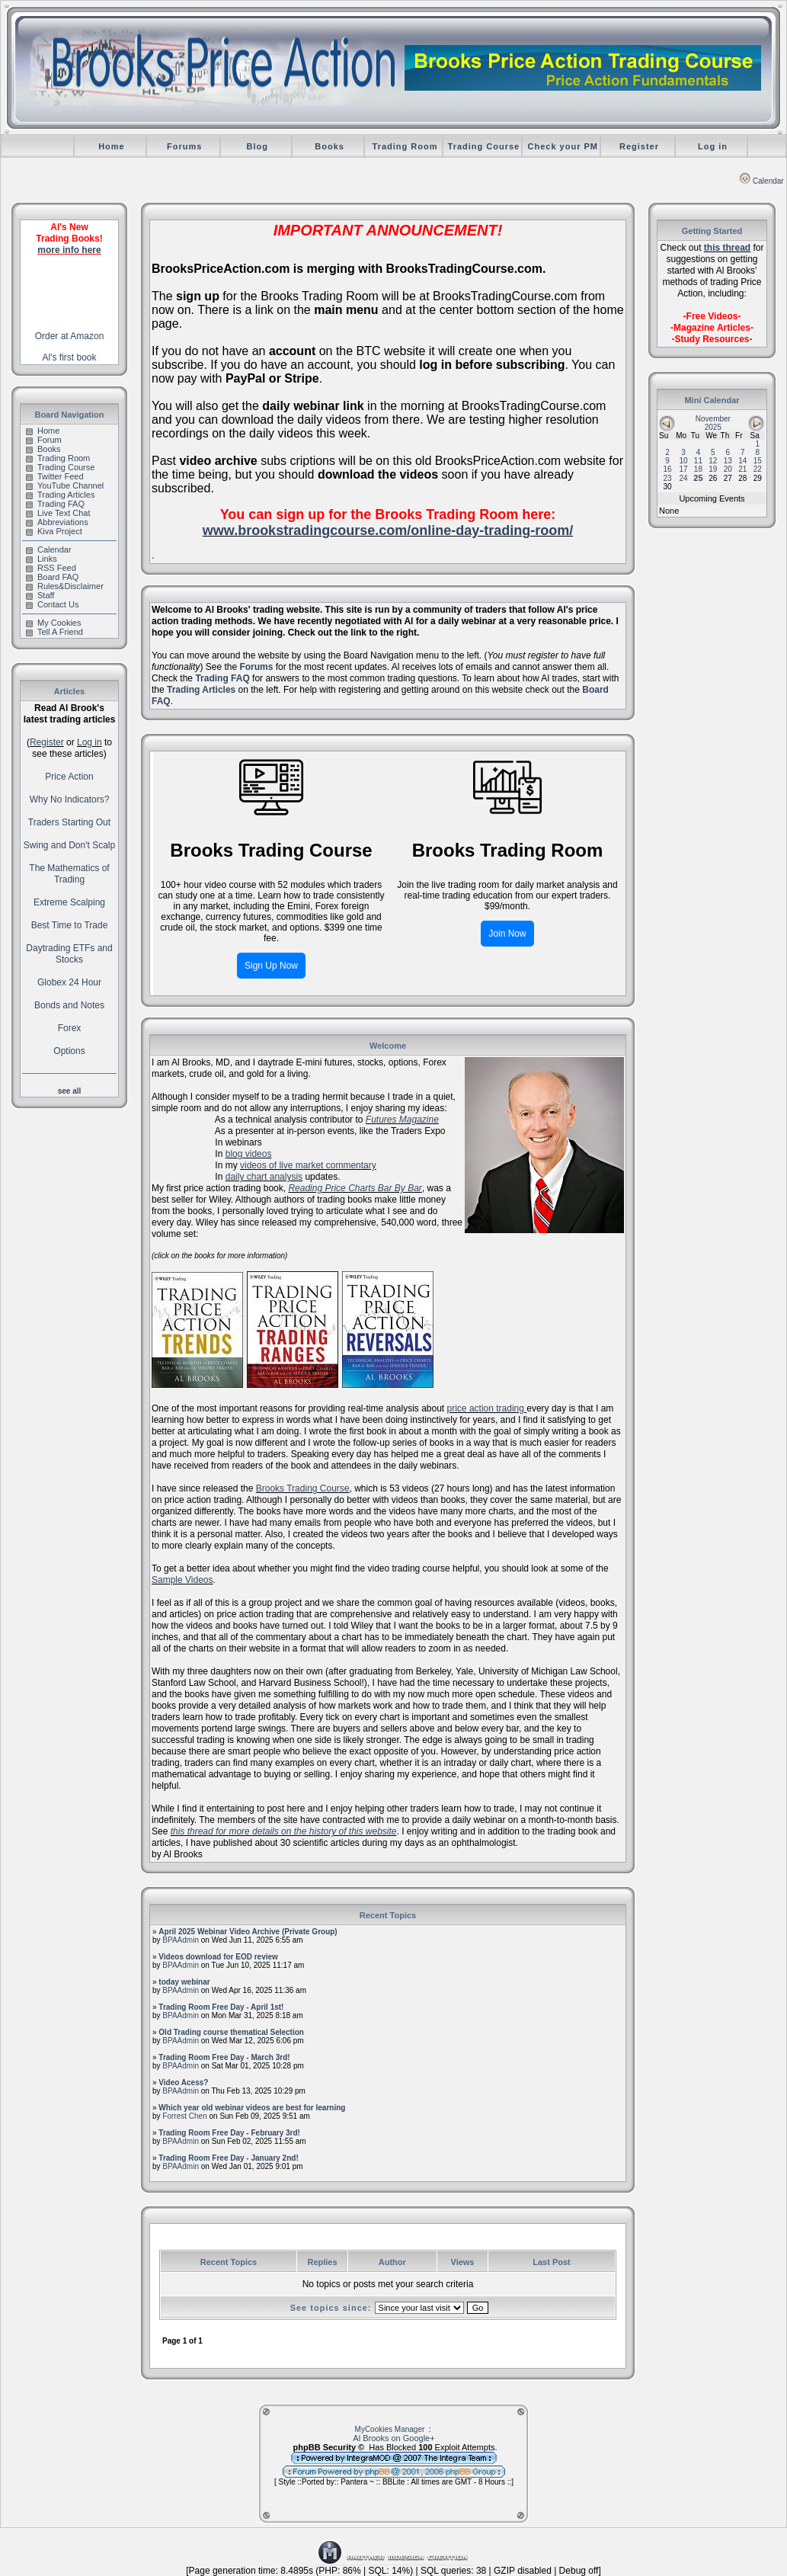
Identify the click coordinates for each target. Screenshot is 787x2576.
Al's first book (70, 357)
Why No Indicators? (70, 799)
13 (728, 461)
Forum (44, 439)
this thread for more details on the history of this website (284, 1831)
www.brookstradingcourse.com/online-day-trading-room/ (388, 530)
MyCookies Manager (390, 2429)
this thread (727, 247)
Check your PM (563, 146)
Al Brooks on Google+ (393, 2438)
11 (698, 461)
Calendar (761, 181)
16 (668, 469)
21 (742, 469)
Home (111, 146)
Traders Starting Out (69, 822)
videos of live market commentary (308, 1165)
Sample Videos (182, 1580)
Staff (40, 595)
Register (639, 146)
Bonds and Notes (69, 1005)
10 (683, 461)
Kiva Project (54, 531)
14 (742, 461)
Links (41, 558)
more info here (69, 250)
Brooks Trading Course (303, 1488)
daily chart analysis (264, 1176)
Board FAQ (52, 577)
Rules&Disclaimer (65, 586)
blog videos (249, 1154)
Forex (70, 1028)
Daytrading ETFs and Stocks (69, 954)
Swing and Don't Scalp (69, 845)
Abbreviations (57, 522)
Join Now (507, 933)
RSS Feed (51, 567)
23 (668, 478)
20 (728, 469)
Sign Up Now (271, 965)
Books (329, 146)
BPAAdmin (180, 1940)
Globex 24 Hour (69, 982)
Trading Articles (60, 494)
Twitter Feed (55, 476)
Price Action (69, 776)
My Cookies (53, 622)
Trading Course (484, 146)
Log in (713, 146)
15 (757, 461)
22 (757, 469)
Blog (256, 146)
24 (683, 478)
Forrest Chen (184, 2116)
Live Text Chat (58, 512)
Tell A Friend (54, 631)
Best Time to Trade (69, 925)
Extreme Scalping (69, 902)
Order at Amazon (69, 336)
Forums (184, 146)
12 (713, 461)
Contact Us (52, 604)
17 (683, 469)
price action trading (487, 1408)
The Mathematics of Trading (69, 874)
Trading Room (405, 146)
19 (713, 469)
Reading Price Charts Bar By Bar (354, 1188)
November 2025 (713, 423)
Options (69, 1051)
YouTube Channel (65, 485)
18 (698, 469)
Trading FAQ (55, 503)
